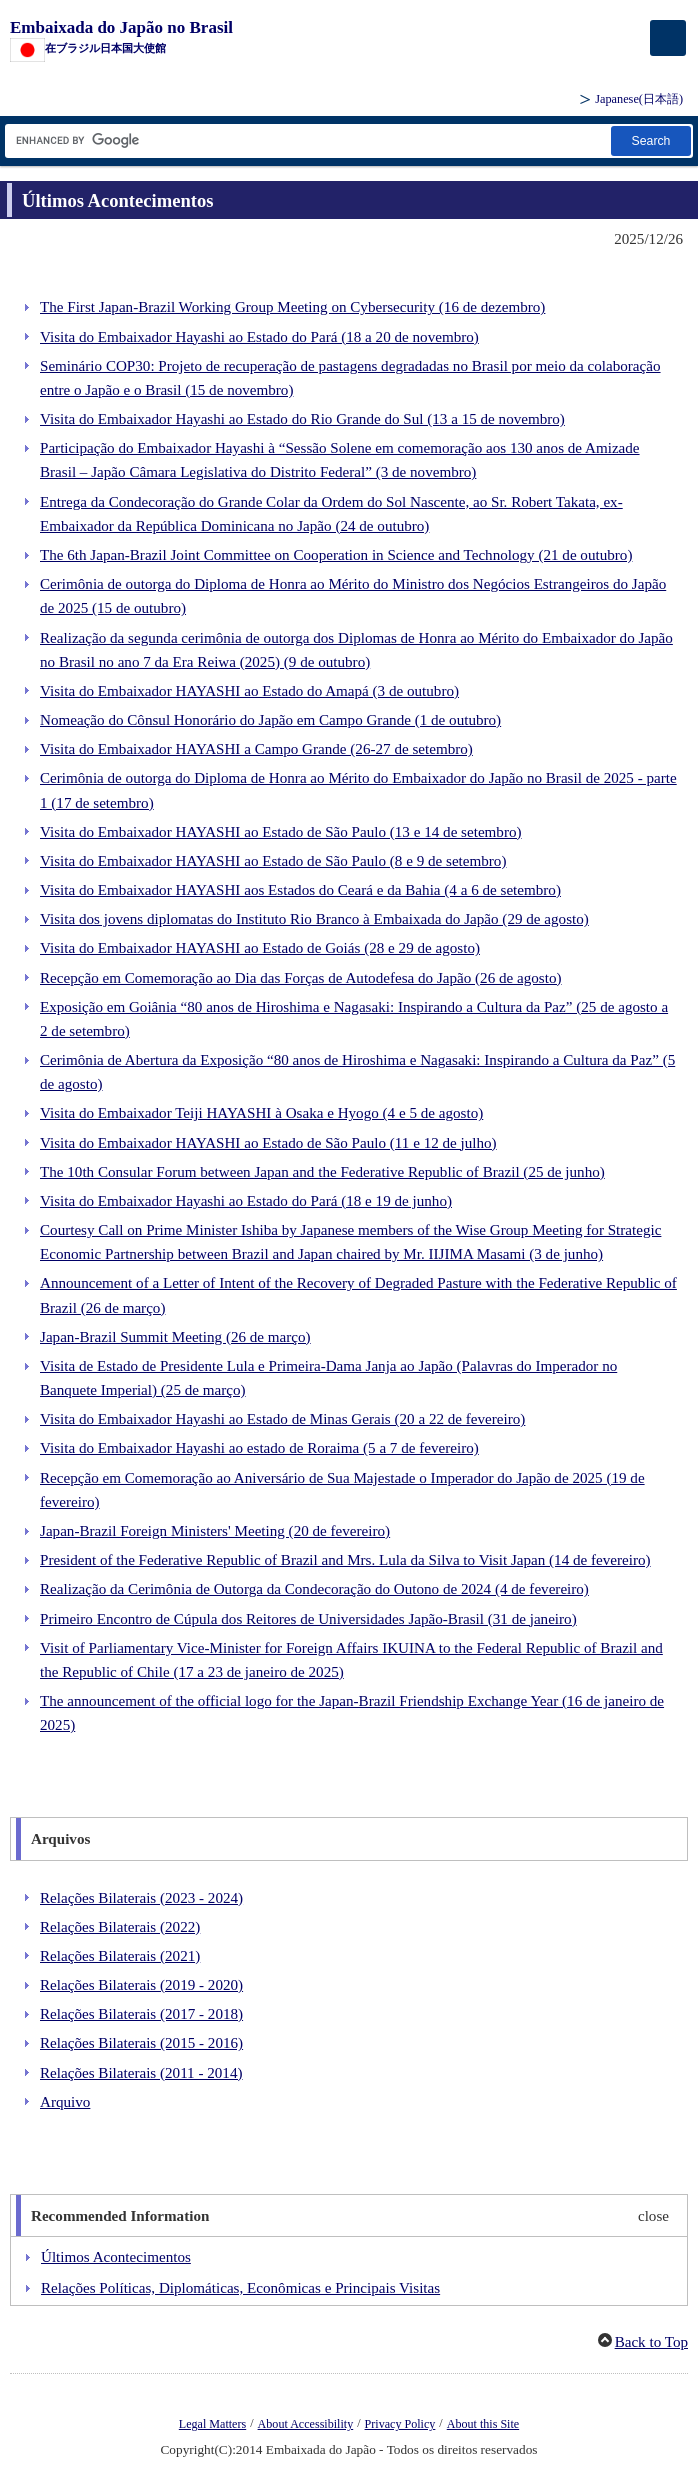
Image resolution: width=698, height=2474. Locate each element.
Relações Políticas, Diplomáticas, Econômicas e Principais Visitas (240, 2288)
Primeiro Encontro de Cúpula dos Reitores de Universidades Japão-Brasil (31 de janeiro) (308, 1619)
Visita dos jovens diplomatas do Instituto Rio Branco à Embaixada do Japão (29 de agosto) (314, 919)
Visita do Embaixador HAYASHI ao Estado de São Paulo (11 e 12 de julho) (268, 1143)
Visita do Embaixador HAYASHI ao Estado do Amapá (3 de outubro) (249, 691)
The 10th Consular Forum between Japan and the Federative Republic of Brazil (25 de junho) (322, 1172)
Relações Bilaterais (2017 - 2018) (141, 2014)
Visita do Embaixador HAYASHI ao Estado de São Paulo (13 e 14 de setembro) (281, 832)
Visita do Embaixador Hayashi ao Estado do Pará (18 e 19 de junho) (246, 1201)
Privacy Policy (400, 2424)
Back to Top (651, 2342)
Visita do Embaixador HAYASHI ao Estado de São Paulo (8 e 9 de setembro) (273, 861)
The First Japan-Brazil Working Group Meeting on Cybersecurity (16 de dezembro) (292, 307)
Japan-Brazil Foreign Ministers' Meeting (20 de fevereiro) (215, 1531)
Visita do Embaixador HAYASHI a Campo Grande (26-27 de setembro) (256, 749)
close (653, 2216)
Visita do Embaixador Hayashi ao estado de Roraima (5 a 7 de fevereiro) (259, 1448)
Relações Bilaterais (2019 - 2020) (141, 1985)
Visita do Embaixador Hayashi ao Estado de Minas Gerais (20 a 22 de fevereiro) (282, 1419)
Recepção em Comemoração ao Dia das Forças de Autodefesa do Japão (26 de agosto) (301, 978)
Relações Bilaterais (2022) (120, 1927)
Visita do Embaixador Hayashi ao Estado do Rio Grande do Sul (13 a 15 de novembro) (302, 419)
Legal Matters (212, 2424)
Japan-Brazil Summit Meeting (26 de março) (175, 1337)
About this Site (483, 2424)
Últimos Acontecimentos (116, 2257)
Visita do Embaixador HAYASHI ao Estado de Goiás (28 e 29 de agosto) (260, 948)
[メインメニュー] (668, 38)
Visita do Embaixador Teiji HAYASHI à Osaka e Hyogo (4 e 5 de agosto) (261, 1113)
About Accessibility (306, 2424)
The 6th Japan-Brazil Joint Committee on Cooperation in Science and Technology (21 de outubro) (336, 555)
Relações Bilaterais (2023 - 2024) (141, 1898)
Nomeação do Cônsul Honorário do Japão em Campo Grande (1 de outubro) (270, 720)
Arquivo (65, 2102)
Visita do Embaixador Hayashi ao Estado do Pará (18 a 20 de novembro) (259, 337)
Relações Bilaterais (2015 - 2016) (141, 2043)
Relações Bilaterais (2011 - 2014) (141, 2073)
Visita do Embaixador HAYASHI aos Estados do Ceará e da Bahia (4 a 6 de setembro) (300, 890)
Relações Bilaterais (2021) (120, 1956)
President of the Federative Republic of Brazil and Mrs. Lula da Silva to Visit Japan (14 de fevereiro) (345, 1560)
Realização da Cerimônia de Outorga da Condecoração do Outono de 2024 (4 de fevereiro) (314, 1589)
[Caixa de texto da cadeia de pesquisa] (306, 140)
